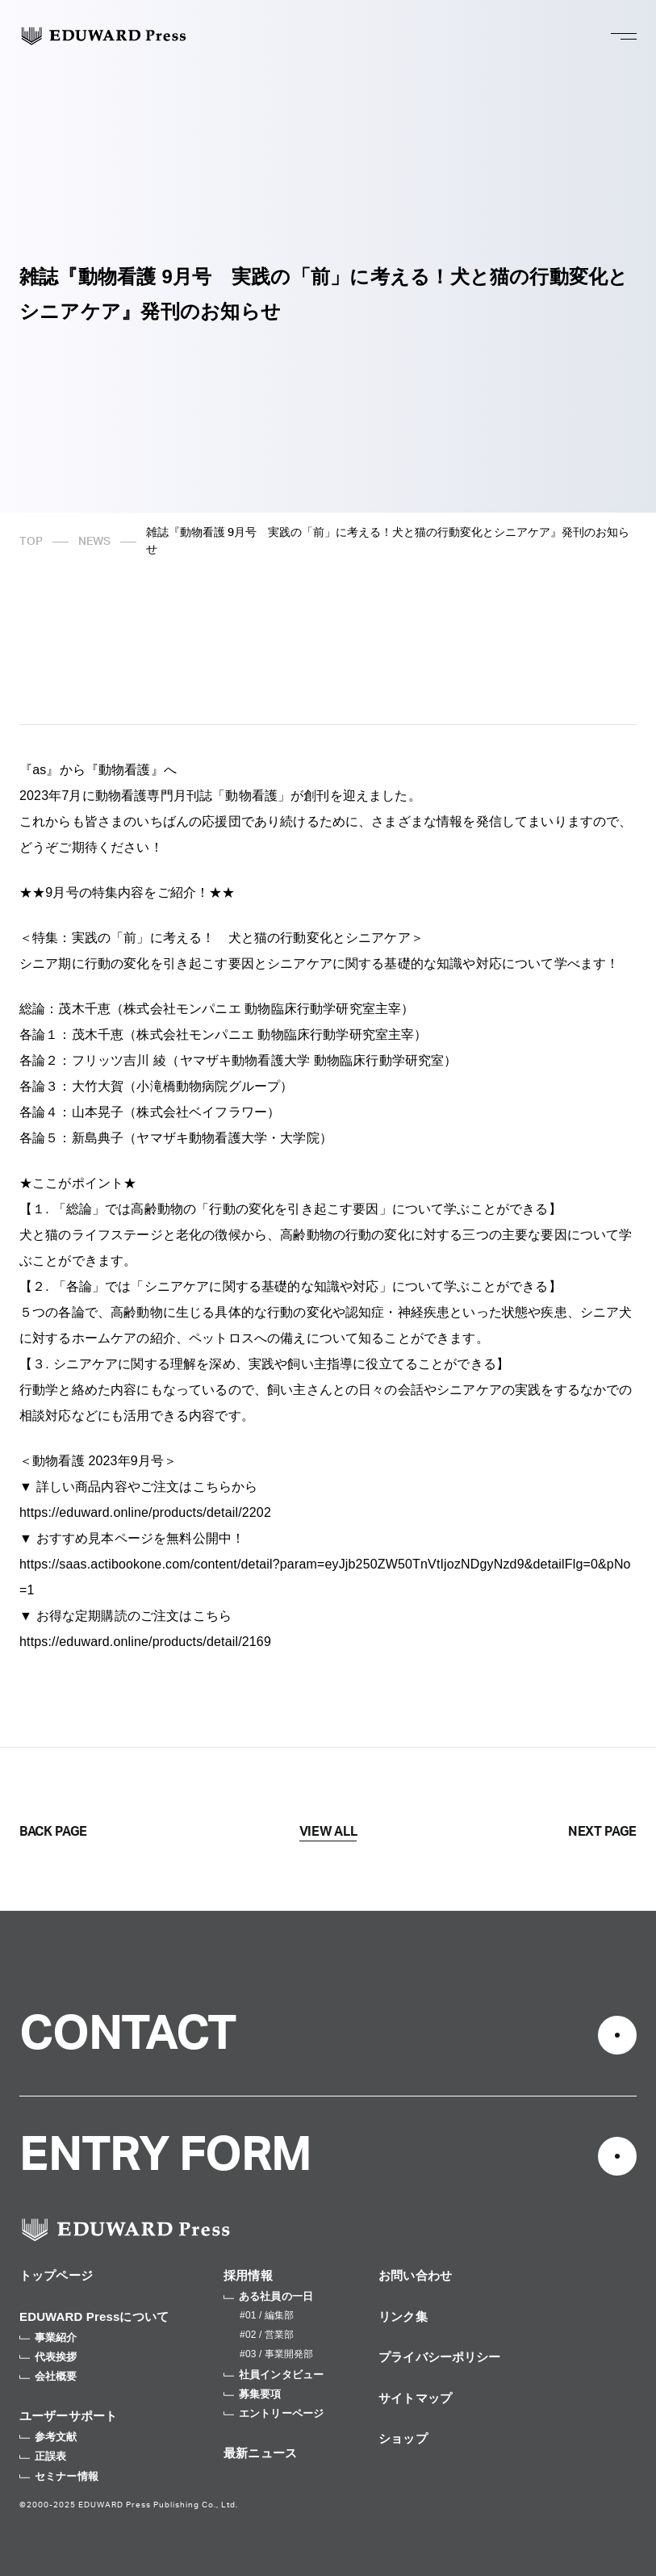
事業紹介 (48, 2337)
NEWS (94, 541)
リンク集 (403, 2316)
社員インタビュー (274, 2375)
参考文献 (48, 2437)
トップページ (56, 2275)
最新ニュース (260, 2453)
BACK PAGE (53, 1831)
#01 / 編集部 (267, 2315)
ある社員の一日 (268, 2296)
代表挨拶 (48, 2357)
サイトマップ (415, 2398)
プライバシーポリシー (439, 2357)
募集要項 (253, 2394)
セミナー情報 (58, 2476)
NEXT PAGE (602, 1831)
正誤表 (42, 2456)
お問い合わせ (415, 2275)
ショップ (403, 2438)
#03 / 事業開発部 (276, 2354)
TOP (31, 541)
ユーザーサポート (68, 2416)
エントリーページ (274, 2413)
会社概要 (48, 2376)
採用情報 (248, 2275)
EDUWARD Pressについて (94, 2316)
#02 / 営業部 (267, 2334)
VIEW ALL (328, 1831)
